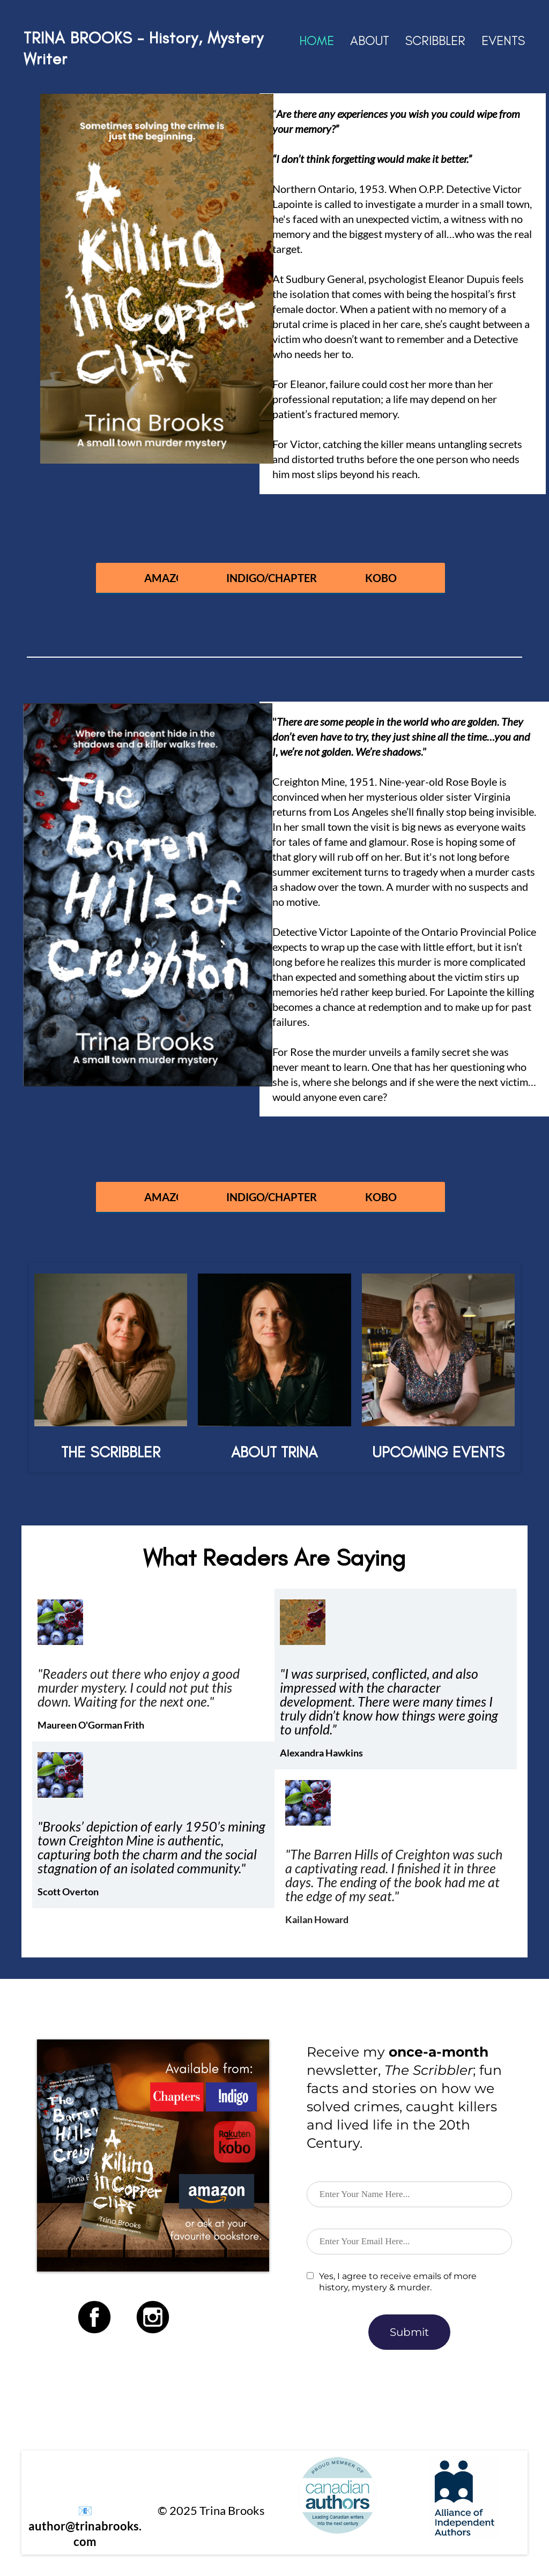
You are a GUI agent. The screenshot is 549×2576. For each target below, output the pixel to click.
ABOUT (369, 40)
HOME (316, 40)
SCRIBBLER (435, 40)
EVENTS (503, 40)
